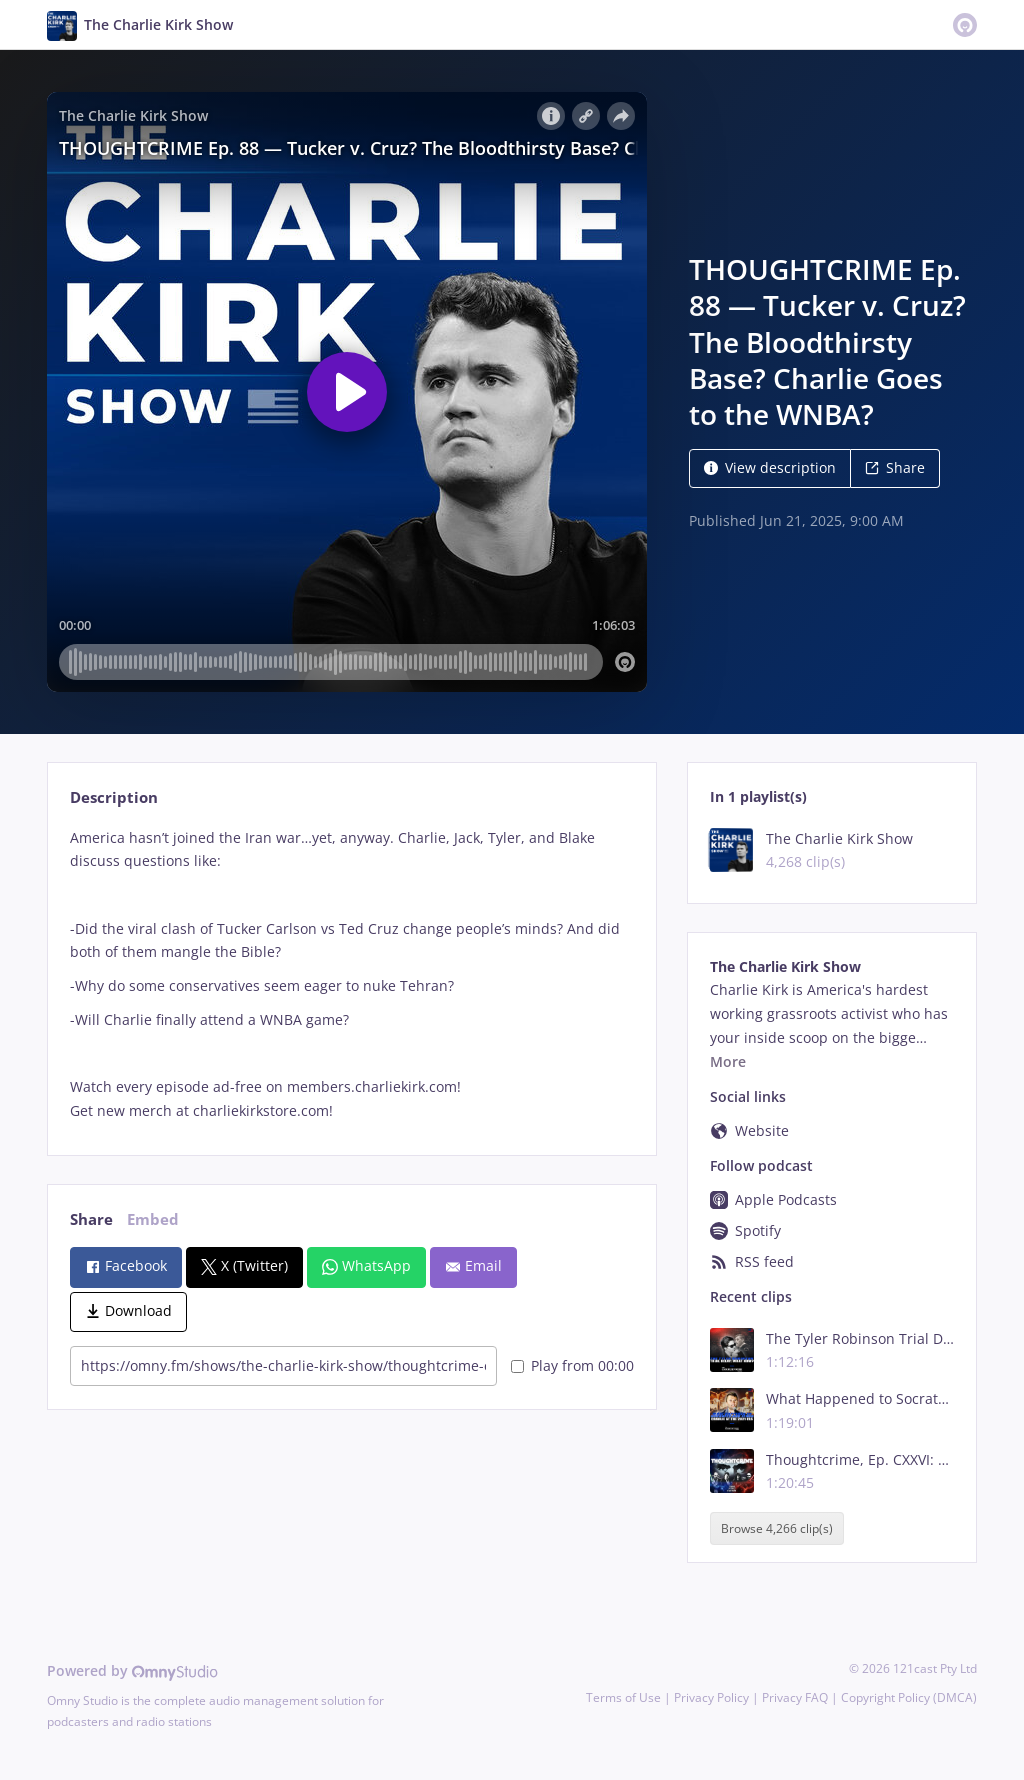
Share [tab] (91, 1219)
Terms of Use (623, 1697)
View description (770, 467)
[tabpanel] (351, 974)
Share (895, 467)
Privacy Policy (711, 1697)
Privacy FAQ (795, 1697)
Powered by (132, 1670)
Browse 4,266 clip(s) (777, 1528)
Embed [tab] (153, 1219)
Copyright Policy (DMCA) (909, 1697)
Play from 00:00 (572, 1365)
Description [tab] (114, 797)
